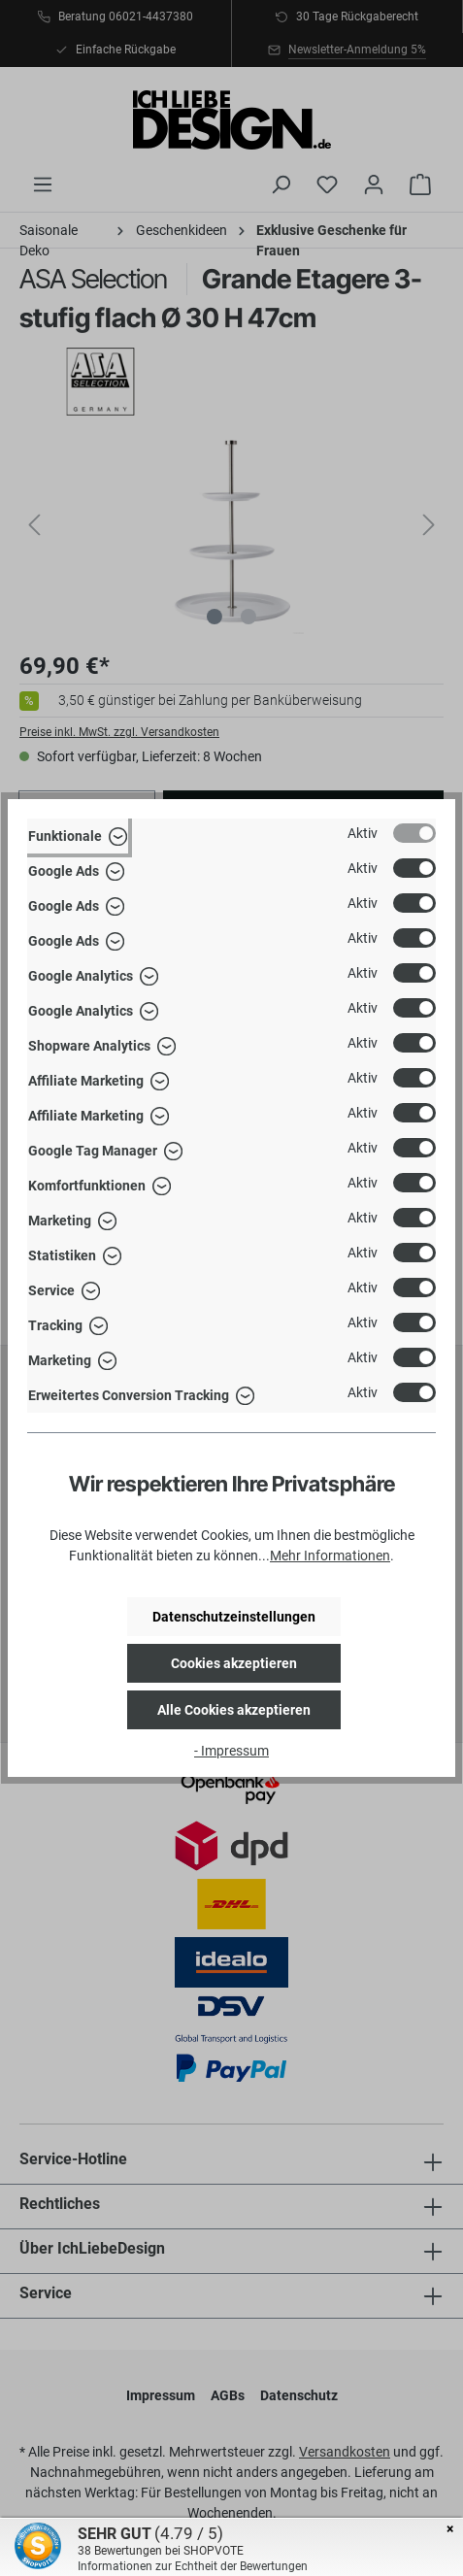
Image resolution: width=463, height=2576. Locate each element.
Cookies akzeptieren (234, 1663)
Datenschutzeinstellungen (233, 1616)
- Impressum (231, 1750)
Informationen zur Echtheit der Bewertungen (193, 2566)
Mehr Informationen (330, 1555)
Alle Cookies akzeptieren (234, 1710)
